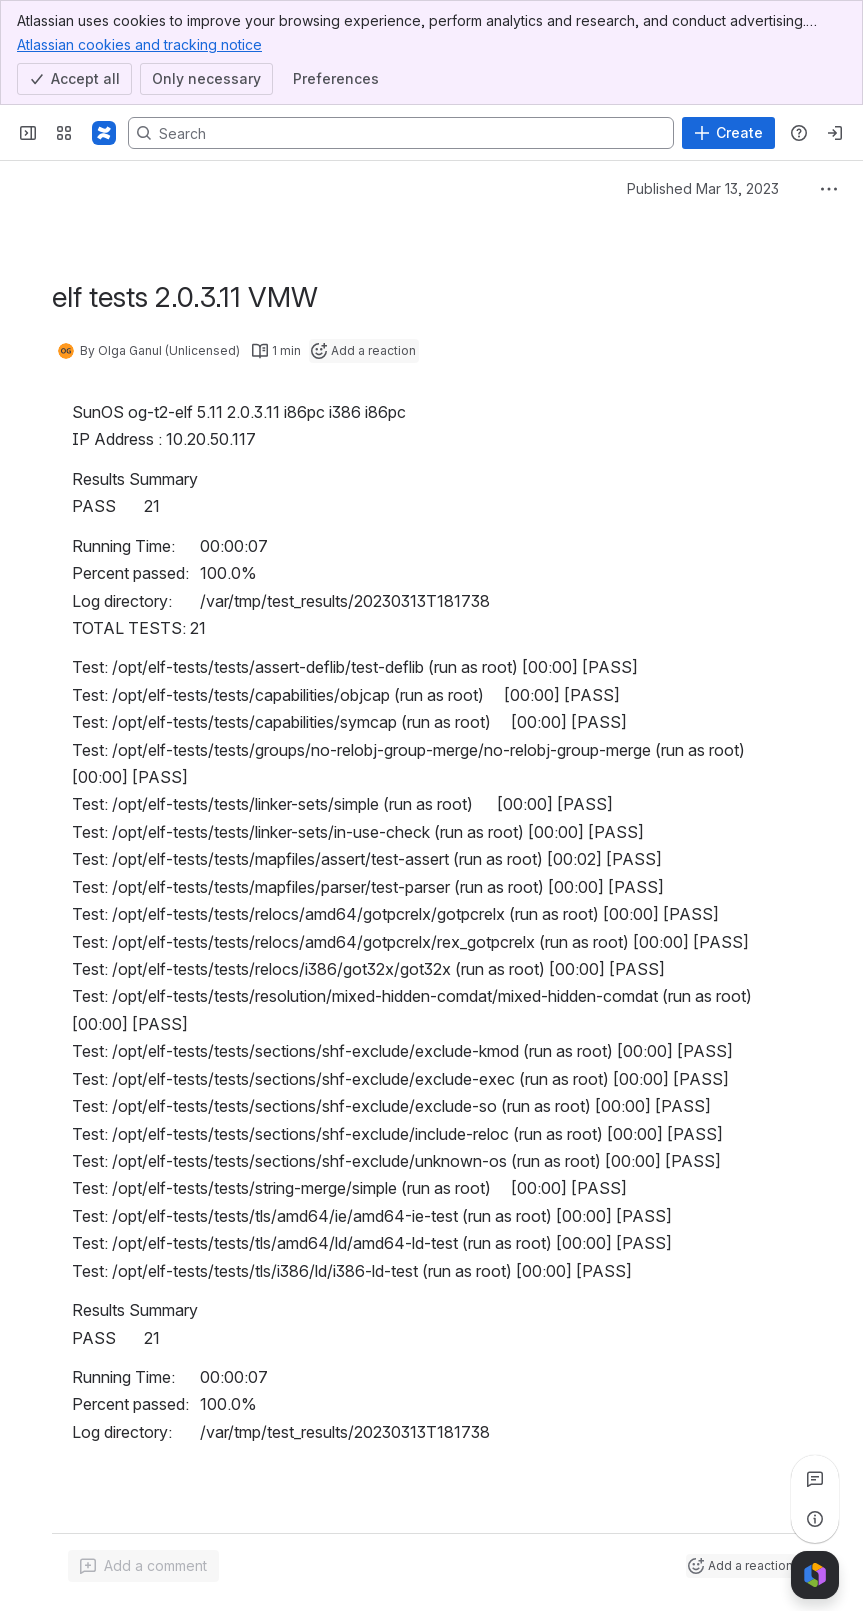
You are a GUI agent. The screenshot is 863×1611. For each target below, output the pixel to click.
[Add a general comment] (143, 1566)
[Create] (728, 133)
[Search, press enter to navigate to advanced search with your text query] (401, 133)
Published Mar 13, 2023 (703, 188)
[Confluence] (104, 133)
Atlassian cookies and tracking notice (139, 44)
